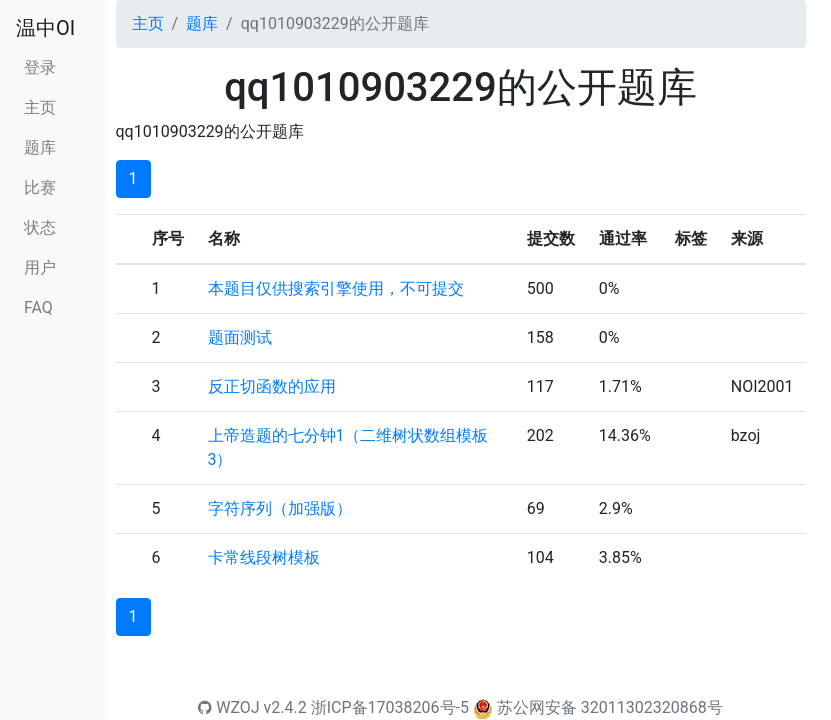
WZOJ (228, 707)
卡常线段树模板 (264, 557)
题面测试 (240, 337)
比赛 (40, 187)
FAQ (38, 307)
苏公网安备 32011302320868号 (610, 707)
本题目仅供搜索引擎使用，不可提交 (336, 288)
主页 (40, 107)
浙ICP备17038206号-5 (390, 707)
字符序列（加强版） (280, 508)
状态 (40, 227)
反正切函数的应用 (272, 386)
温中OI (45, 28)
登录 (40, 67)
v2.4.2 (285, 707)
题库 (40, 147)
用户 (40, 267)
